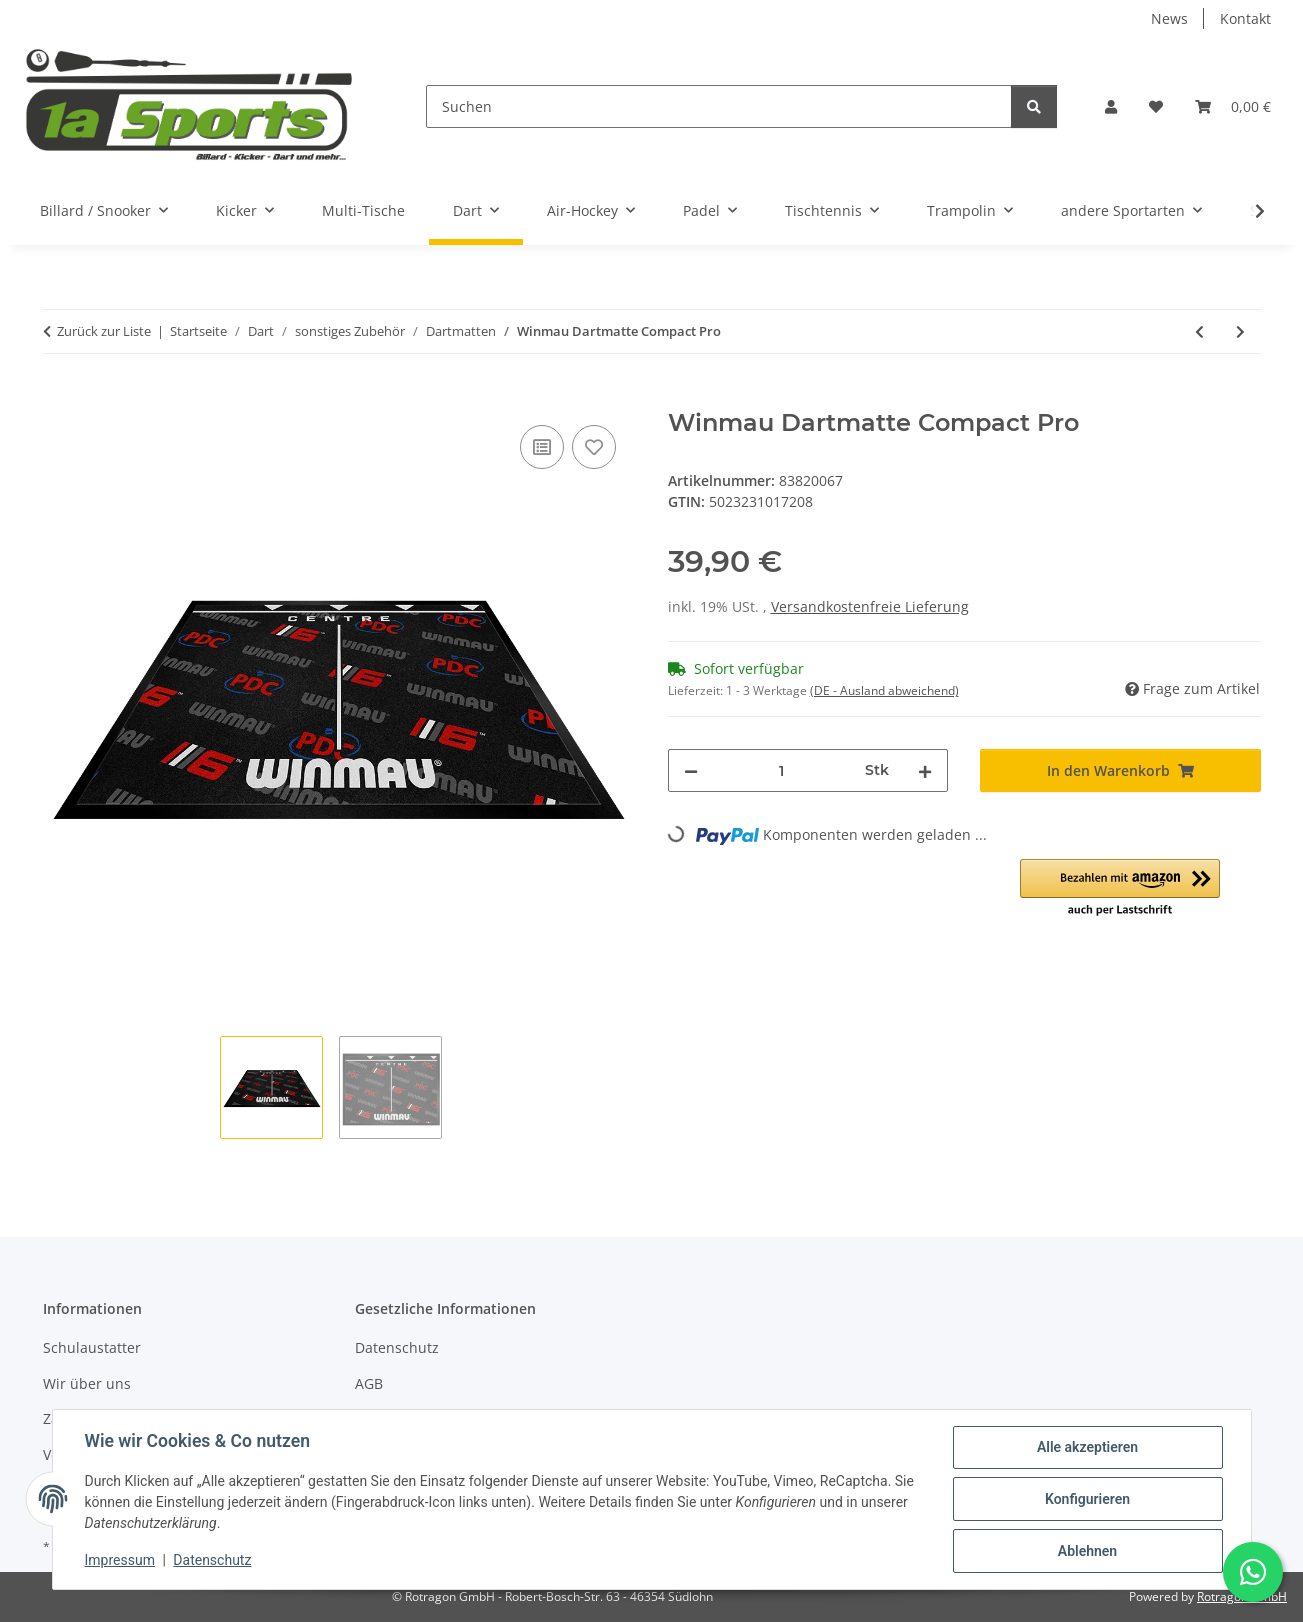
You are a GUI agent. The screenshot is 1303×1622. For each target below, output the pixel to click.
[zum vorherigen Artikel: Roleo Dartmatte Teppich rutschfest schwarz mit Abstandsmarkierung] (1199, 331)
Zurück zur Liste (104, 331)
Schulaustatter (92, 1347)
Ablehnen (1087, 1551)
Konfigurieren (1087, 1499)
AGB (369, 1383)
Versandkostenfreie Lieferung (870, 606)
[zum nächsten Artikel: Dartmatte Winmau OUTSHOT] (1240, 331)
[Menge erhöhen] (925, 770)
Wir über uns (87, 1383)
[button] (1111, 106)
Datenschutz (212, 1560)
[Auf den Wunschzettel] (594, 447)
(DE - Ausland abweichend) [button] (884, 690)
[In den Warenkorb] (59, 398)
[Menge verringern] (691, 770)
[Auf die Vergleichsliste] (542, 447)
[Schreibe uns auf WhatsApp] (1253, 1572)
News (1169, 18)
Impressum (120, 1560)
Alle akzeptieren (1087, 1447)
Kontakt (1245, 18)
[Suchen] (719, 106)
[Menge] (782, 770)
